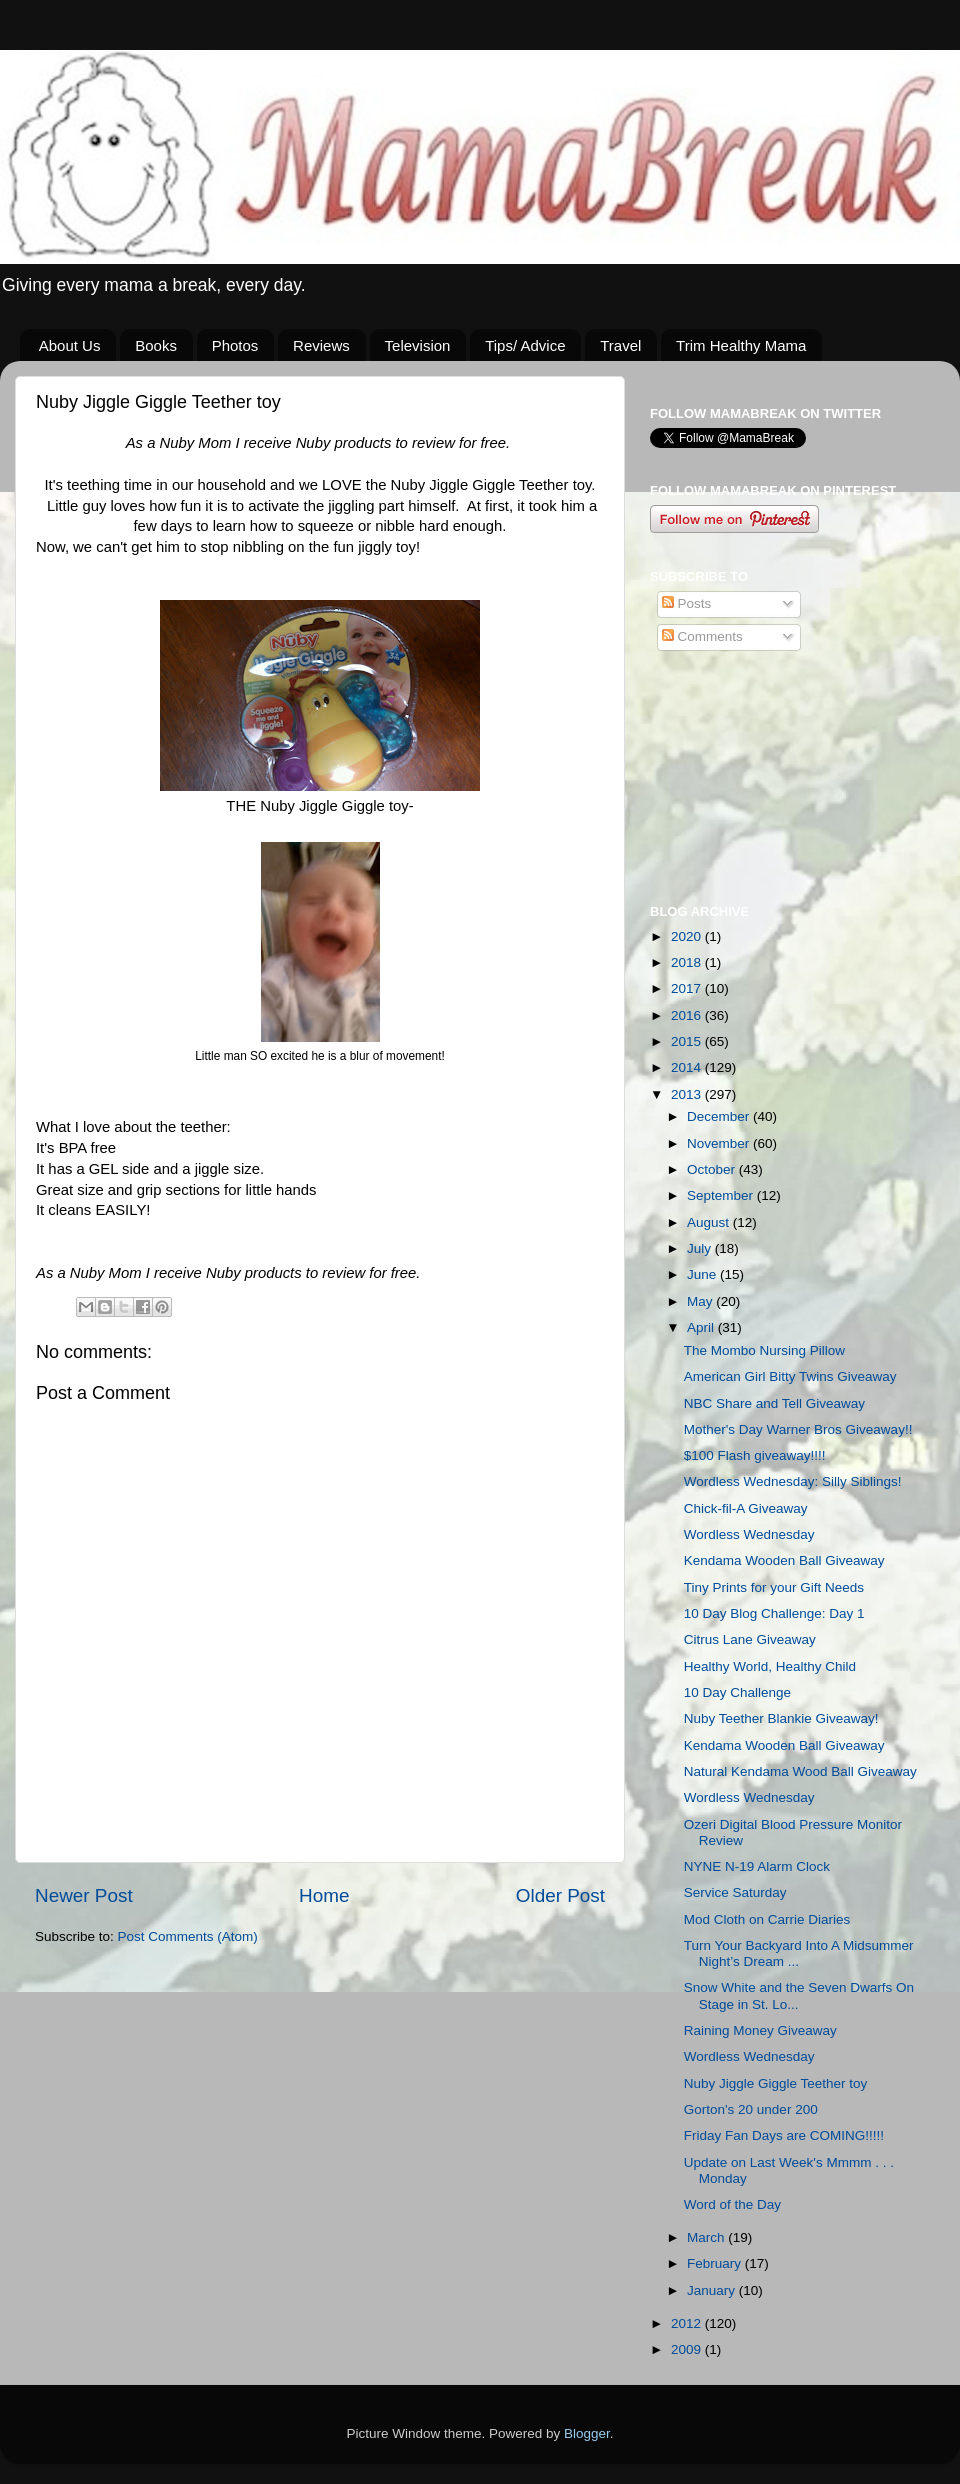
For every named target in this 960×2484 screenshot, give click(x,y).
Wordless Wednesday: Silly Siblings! (793, 1481)
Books (156, 345)
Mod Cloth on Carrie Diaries (767, 1919)
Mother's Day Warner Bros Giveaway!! (798, 1429)
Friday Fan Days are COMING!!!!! (784, 2135)
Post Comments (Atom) (188, 1936)
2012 (688, 2323)
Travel (620, 345)
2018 (688, 962)
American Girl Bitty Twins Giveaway (790, 1376)
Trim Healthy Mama (741, 345)
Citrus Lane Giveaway (750, 1639)
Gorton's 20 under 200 (751, 2109)
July (701, 1248)
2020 (688, 936)
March (707, 2237)
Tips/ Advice (525, 345)
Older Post (560, 1895)
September (722, 1195)
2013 (688, 1094)
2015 (688, 1041)
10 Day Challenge (737, 1692)
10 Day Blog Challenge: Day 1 (774, 1613)
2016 (688, 1015)
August (710, 1222)
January (713, 2290)
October (713, 1169)
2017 (688, 988)
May (701, 1301)
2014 (688, 1067)
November (720, 1143)
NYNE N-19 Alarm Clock (757, 1866)
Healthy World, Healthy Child (770, 1666)
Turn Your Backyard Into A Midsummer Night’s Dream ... (799, 1953)
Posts (687, 603)
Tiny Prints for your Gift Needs (774, 1587)
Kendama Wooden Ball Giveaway (784, 1560)
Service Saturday (735, 1892)
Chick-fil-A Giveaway (746, 1508)
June (703, 1274)
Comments (702, 636)
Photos (235, 345)
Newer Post (84, 1895)
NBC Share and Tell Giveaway (774, 1403)
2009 (688, 2349)
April (702, 1327)
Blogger (587, 2433)
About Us (70, 345)
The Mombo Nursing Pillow (764, 1350)
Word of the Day (732, 2204)
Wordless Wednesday (749, 1534)
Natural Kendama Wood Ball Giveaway (800, 1771)
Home (324, 1895)
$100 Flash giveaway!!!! (755, 1455)
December (720, 1116)
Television (418, 345)
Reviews (321, 345)
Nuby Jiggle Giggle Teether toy (776, 2083)
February (716, 2263)
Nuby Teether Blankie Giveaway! (781, 1718)
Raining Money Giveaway (760, 2030)
